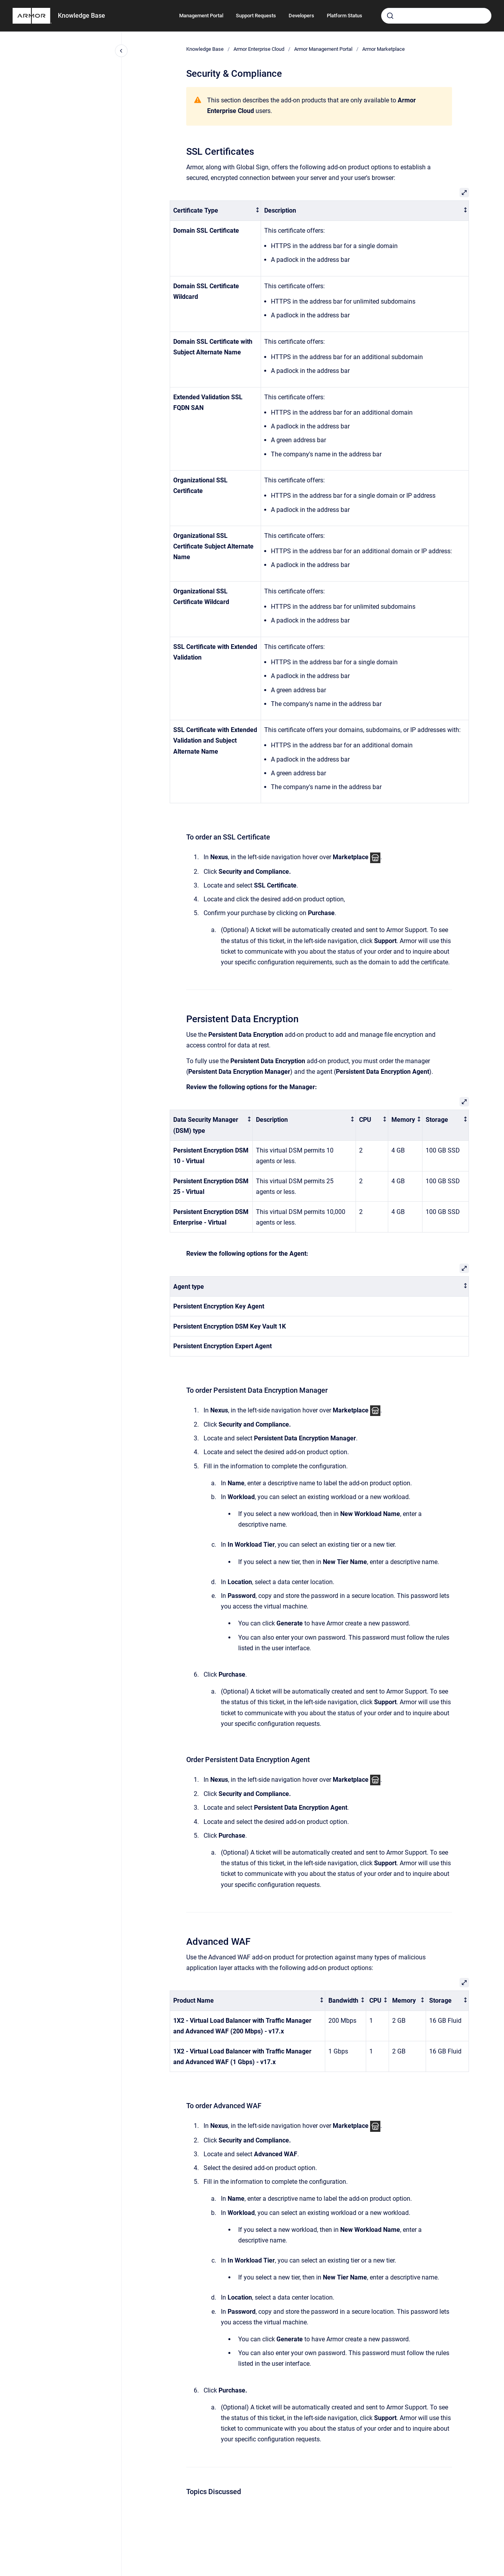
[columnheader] (215, 211)
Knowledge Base (81, 15)
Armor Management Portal (323, 49)
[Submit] (390, 15)
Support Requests (256, 16)
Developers (301, 16)
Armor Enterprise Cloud (258, 49)
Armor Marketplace (383, 49)
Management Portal (201, 16)
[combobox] (436, 15)
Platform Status (344, 16)
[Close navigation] (121, 50)
